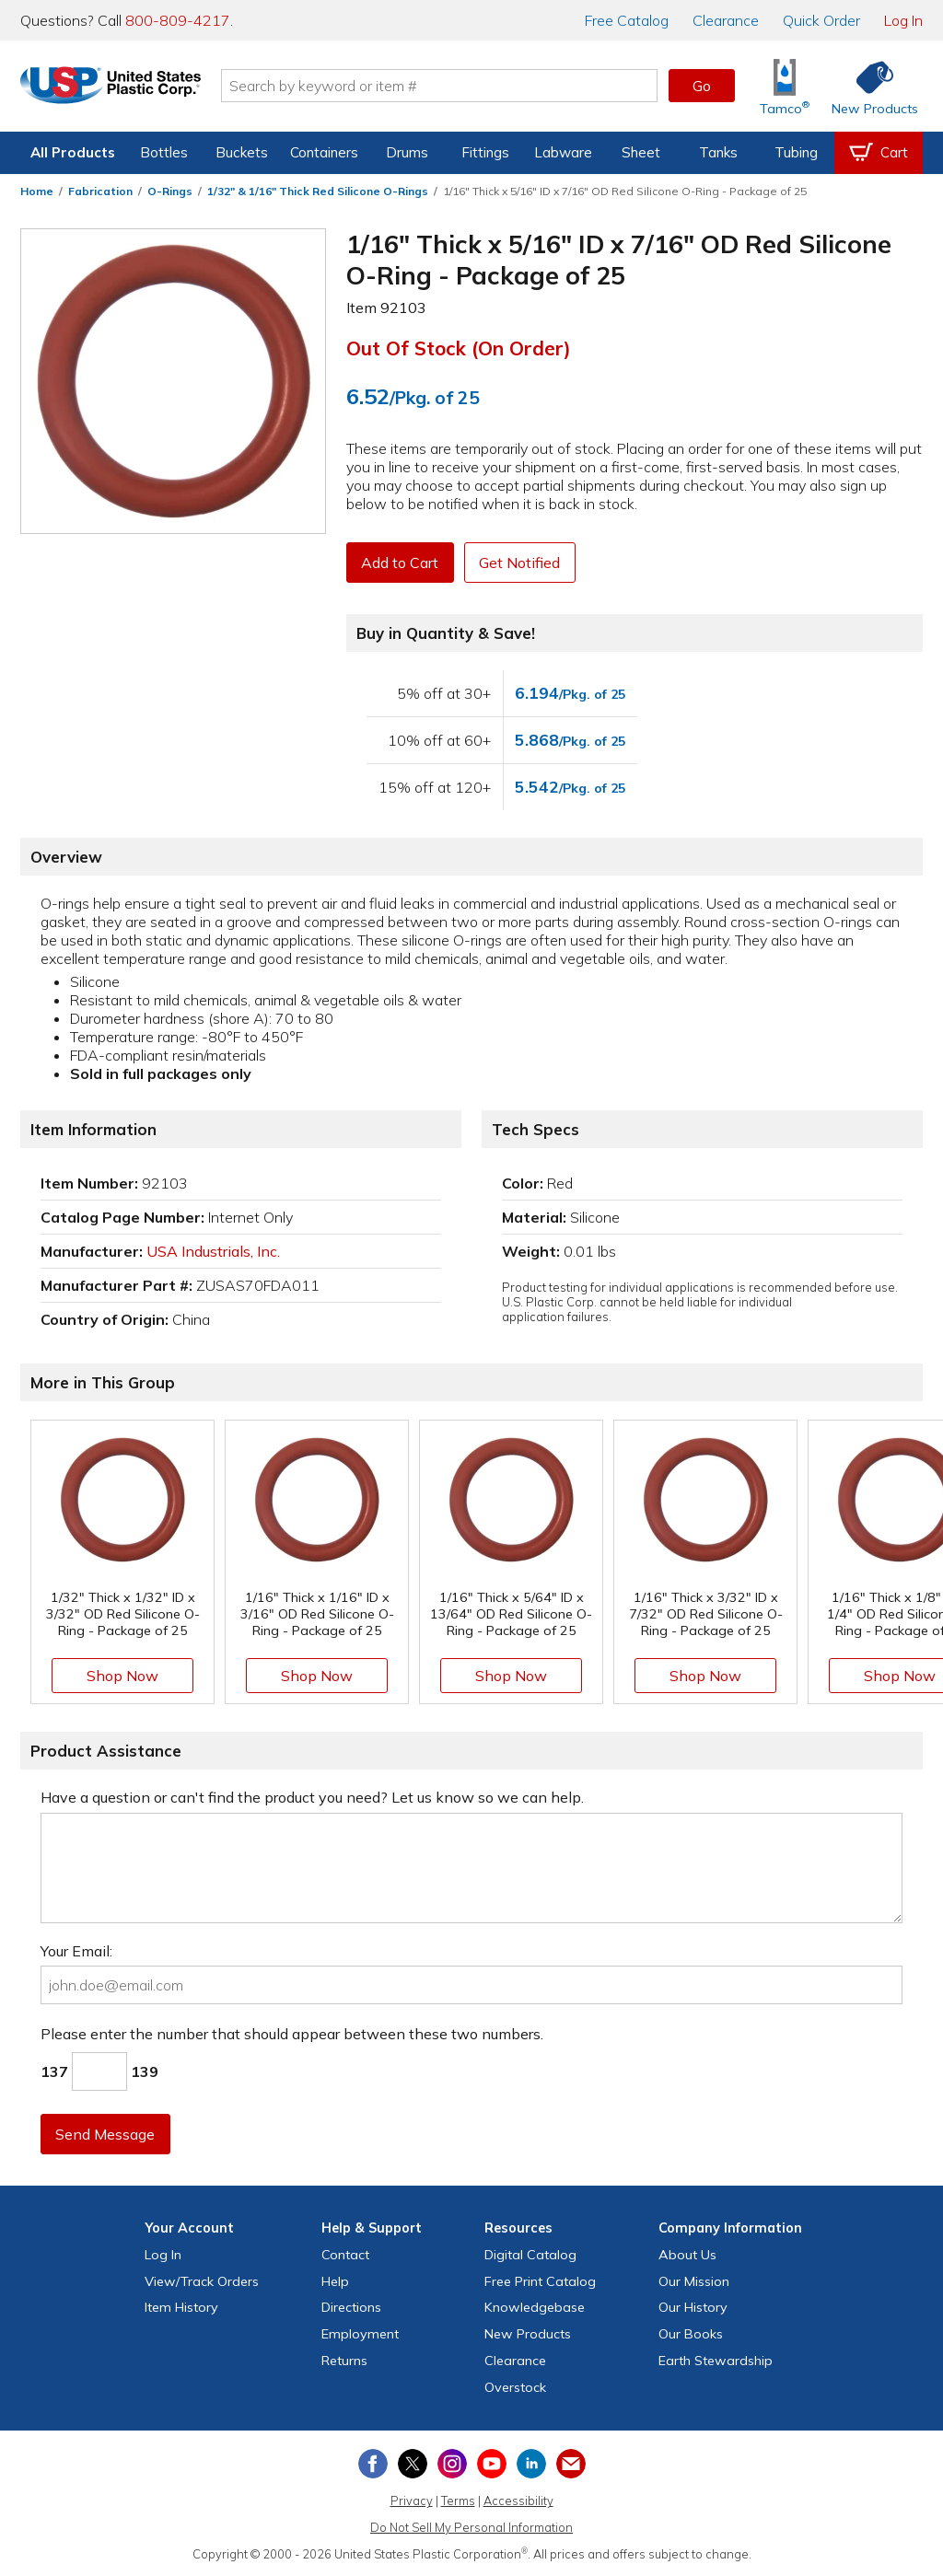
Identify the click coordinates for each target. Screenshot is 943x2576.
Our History (693, 2307)
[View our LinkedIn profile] (531, 2463)
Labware (563, 152)
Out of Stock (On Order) (458, 348)
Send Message (106, 2134)
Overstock (515, 2387)
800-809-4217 (177, 20)
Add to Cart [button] (400, 562)
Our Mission (693, 2281)
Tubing (796, 152)
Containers (324, 152)
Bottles (164, 152)
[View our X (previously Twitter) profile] (412, 2463)
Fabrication (100, 191)
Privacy (411, 2500)
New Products (527, 2334)
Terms (458, 2500)
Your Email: (76, 1951)
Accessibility (518, 2500)
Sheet (641, 152)
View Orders (202, 2281)
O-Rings (169, 191)
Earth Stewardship (715, 2360)
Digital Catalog (530, 2254)
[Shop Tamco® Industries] (784, 86)
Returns (344, 2360)
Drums (407, 152)
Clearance (726, 20)
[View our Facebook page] (373, 2463)
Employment (360, 2334)
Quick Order (821, 20)
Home (36, 191)
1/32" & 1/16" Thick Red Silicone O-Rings (317, 191)
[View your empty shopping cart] (878, 153)
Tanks (718, 152)
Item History (181, 2307)
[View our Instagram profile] (452, 2463)
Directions (351, 2307)
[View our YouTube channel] (491, 2463)
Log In (903, 20)
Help (335, 2281)
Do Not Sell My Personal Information (471, 2527)
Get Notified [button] (522, 562)
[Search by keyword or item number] (458, 85)
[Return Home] (129, 89)
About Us (687, 2254)
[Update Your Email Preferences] (571, 2463)
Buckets (241, 152)
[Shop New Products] (868, 86)
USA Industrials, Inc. (213, 1251)
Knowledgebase (534, 2307)
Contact (345, 2254)
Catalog (627, 20)
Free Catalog (540, 2281)
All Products (72, 152)
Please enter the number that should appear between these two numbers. (292, 2034)
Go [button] (702, 85)
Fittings (485, 152)
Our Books (690, 2334)
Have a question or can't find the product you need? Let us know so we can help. (312, 1797)
